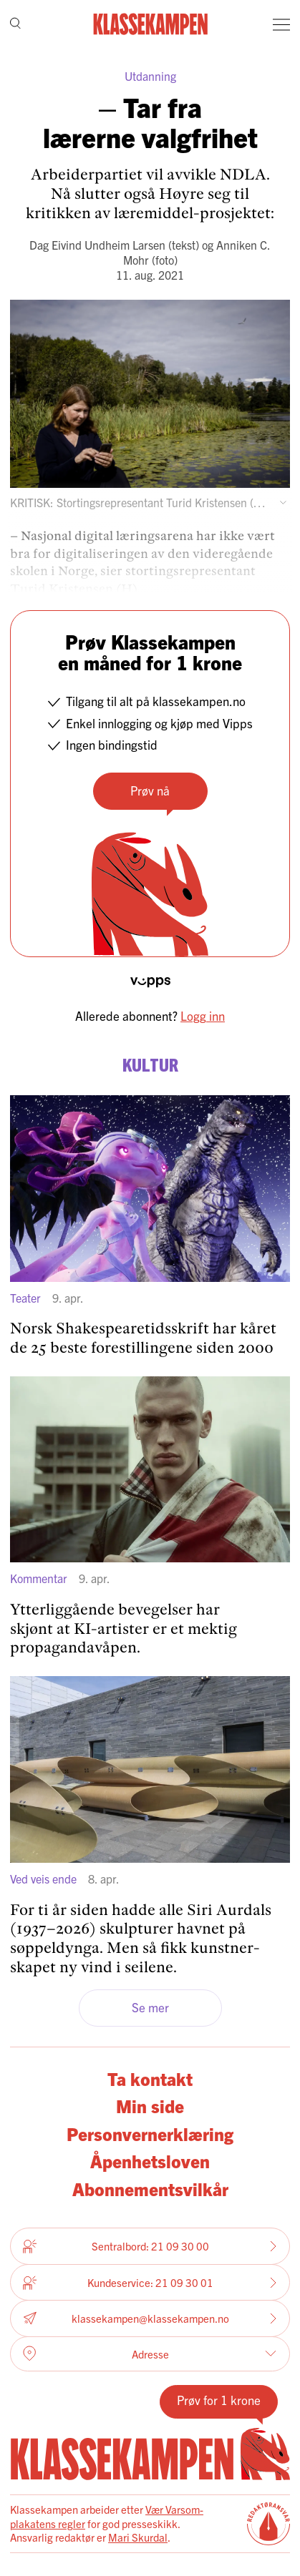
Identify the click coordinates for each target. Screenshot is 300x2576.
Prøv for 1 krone (219, 2399)
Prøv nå (150, 790)
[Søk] (15, 25)
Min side (150, 2106)
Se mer (150, 2006)
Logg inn (202, 1015)
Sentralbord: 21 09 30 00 (150, 2246)
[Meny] (281, 24)
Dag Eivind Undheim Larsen (97, 244)
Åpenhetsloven (150, 2161)
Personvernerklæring (150, 2133)
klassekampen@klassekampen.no (150, 2318)
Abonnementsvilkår (150, 2189)
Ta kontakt (150, 2078)
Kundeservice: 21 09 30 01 (150, 2282)
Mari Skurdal (138, 2537)
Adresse (149, 2353)
